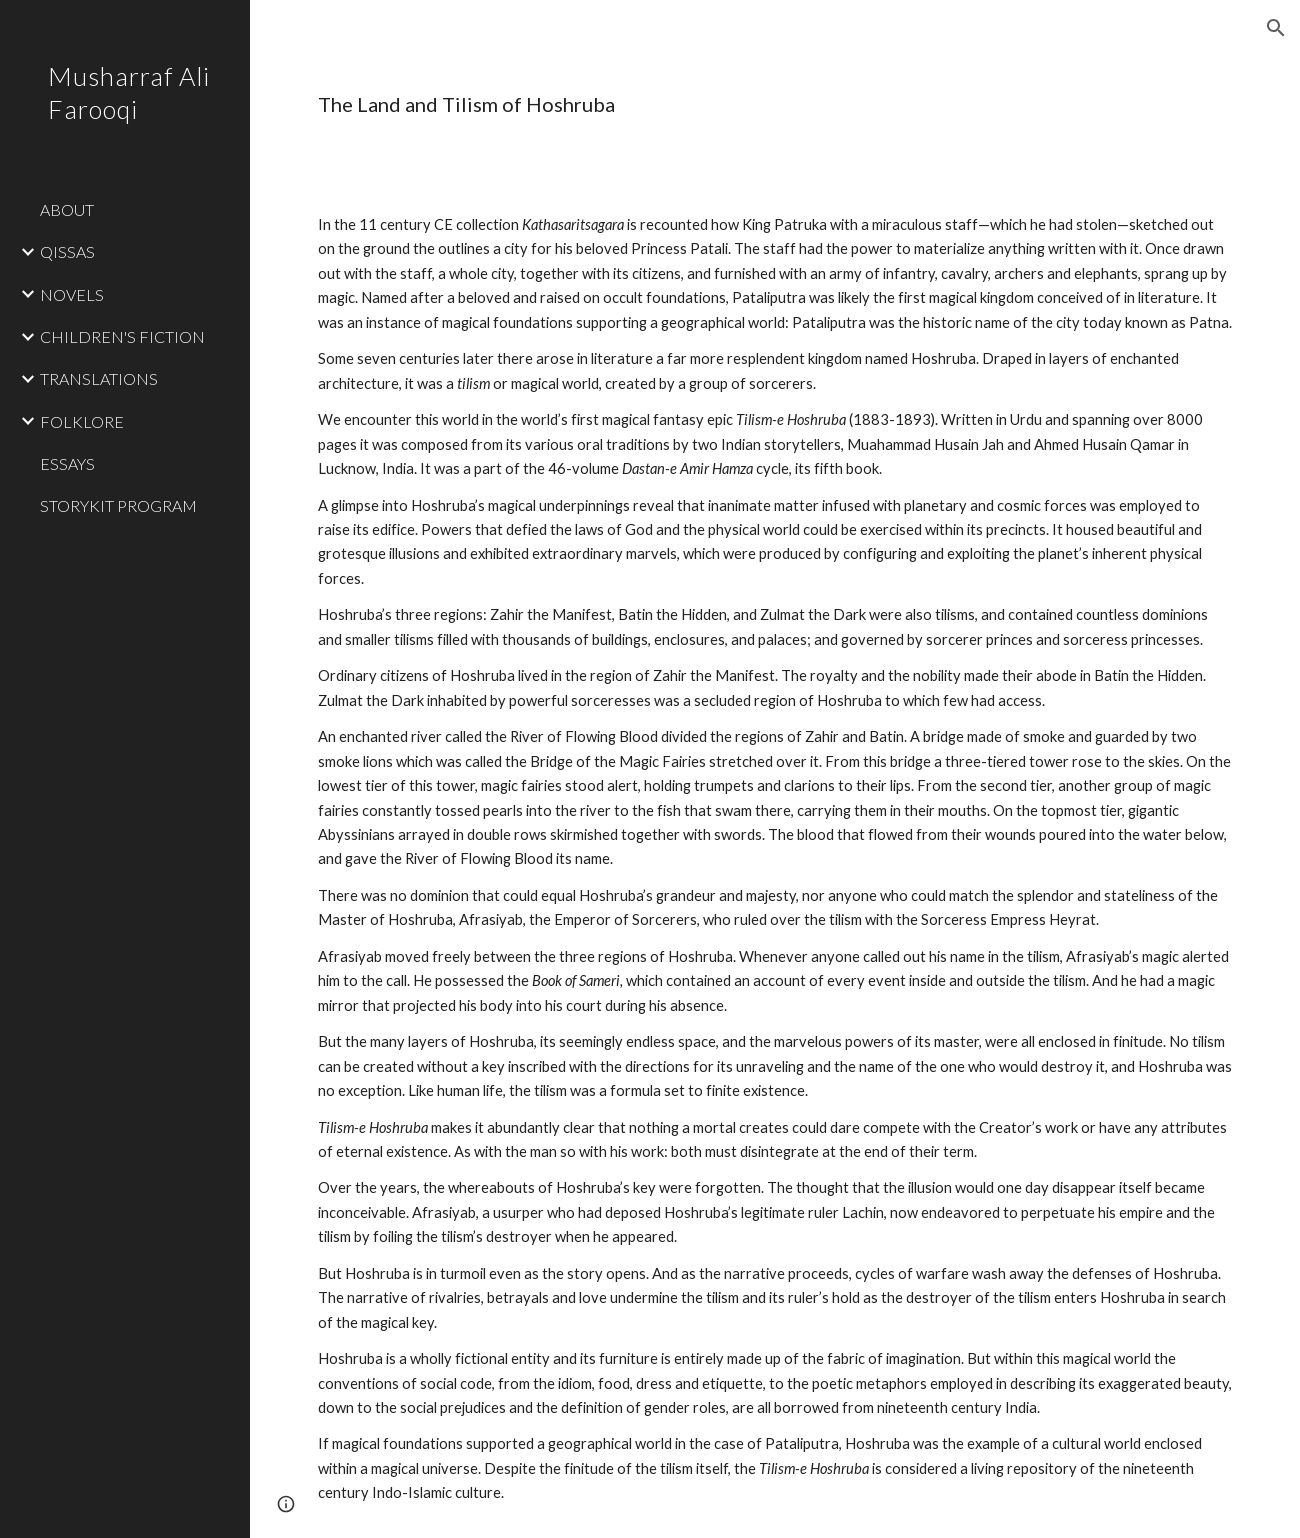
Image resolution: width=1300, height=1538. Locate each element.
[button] (1276, 28)
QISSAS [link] (67, 251)
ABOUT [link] (67, 209)
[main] (616, 104)
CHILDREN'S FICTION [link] (122, 336)
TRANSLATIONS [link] (99, 378)
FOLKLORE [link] (82, 421)
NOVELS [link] (72, 294)
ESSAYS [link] (67, 463)
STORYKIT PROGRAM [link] (118, 505)
